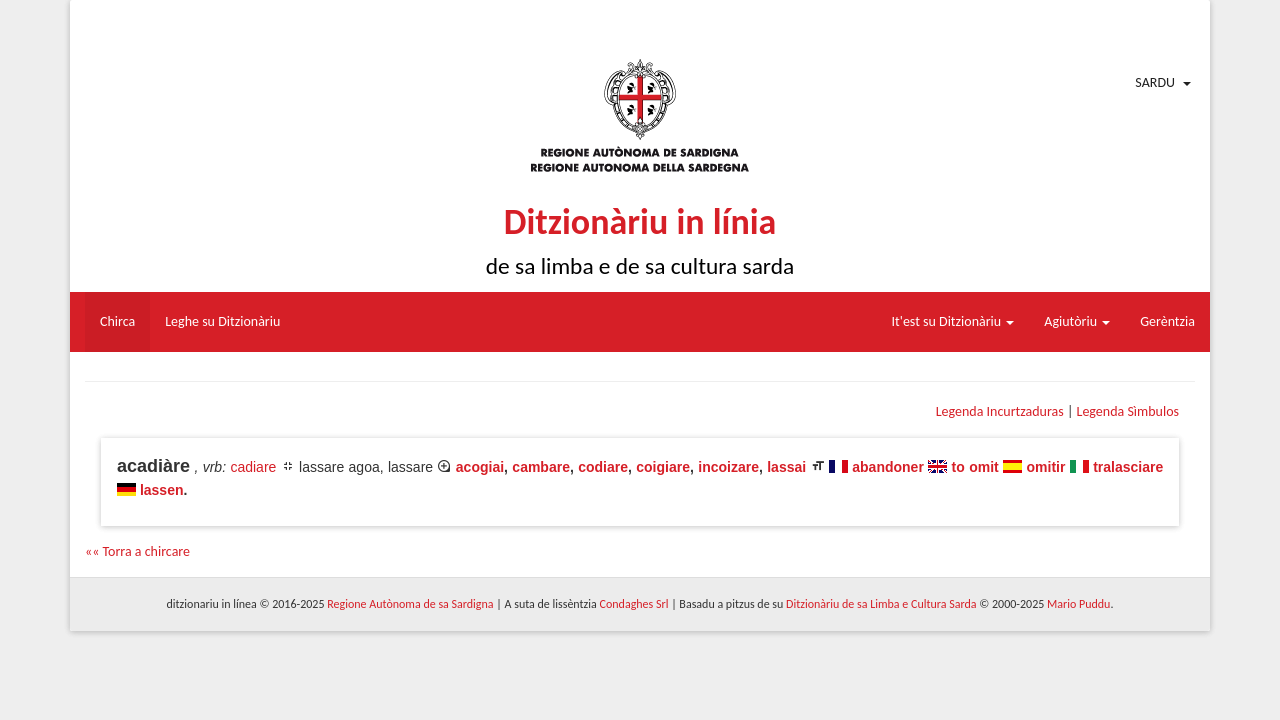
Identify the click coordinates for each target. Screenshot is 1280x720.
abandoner (888, 467)
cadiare (253, 467)
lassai (786, 467)
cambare (541, 467)
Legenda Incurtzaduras (1000, 411)
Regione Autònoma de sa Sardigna (410, 604)
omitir (1046, 467)
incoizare (728, 467)
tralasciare (1128, 467)
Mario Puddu (1078, 604)
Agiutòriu (1077, 321)
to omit (975, 467)
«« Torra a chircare (137, 551)
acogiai (480, 467)
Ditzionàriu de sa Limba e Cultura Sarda (881, 604)
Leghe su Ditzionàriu (222, 321)
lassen (162, 490)
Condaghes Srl (634, 604)
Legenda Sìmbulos (1128, 411)
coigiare (663, 467)
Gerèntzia (1167, 321)
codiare (603, 467)
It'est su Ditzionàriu (953, 321)
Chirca (117, 321)
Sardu (1155, 82)
